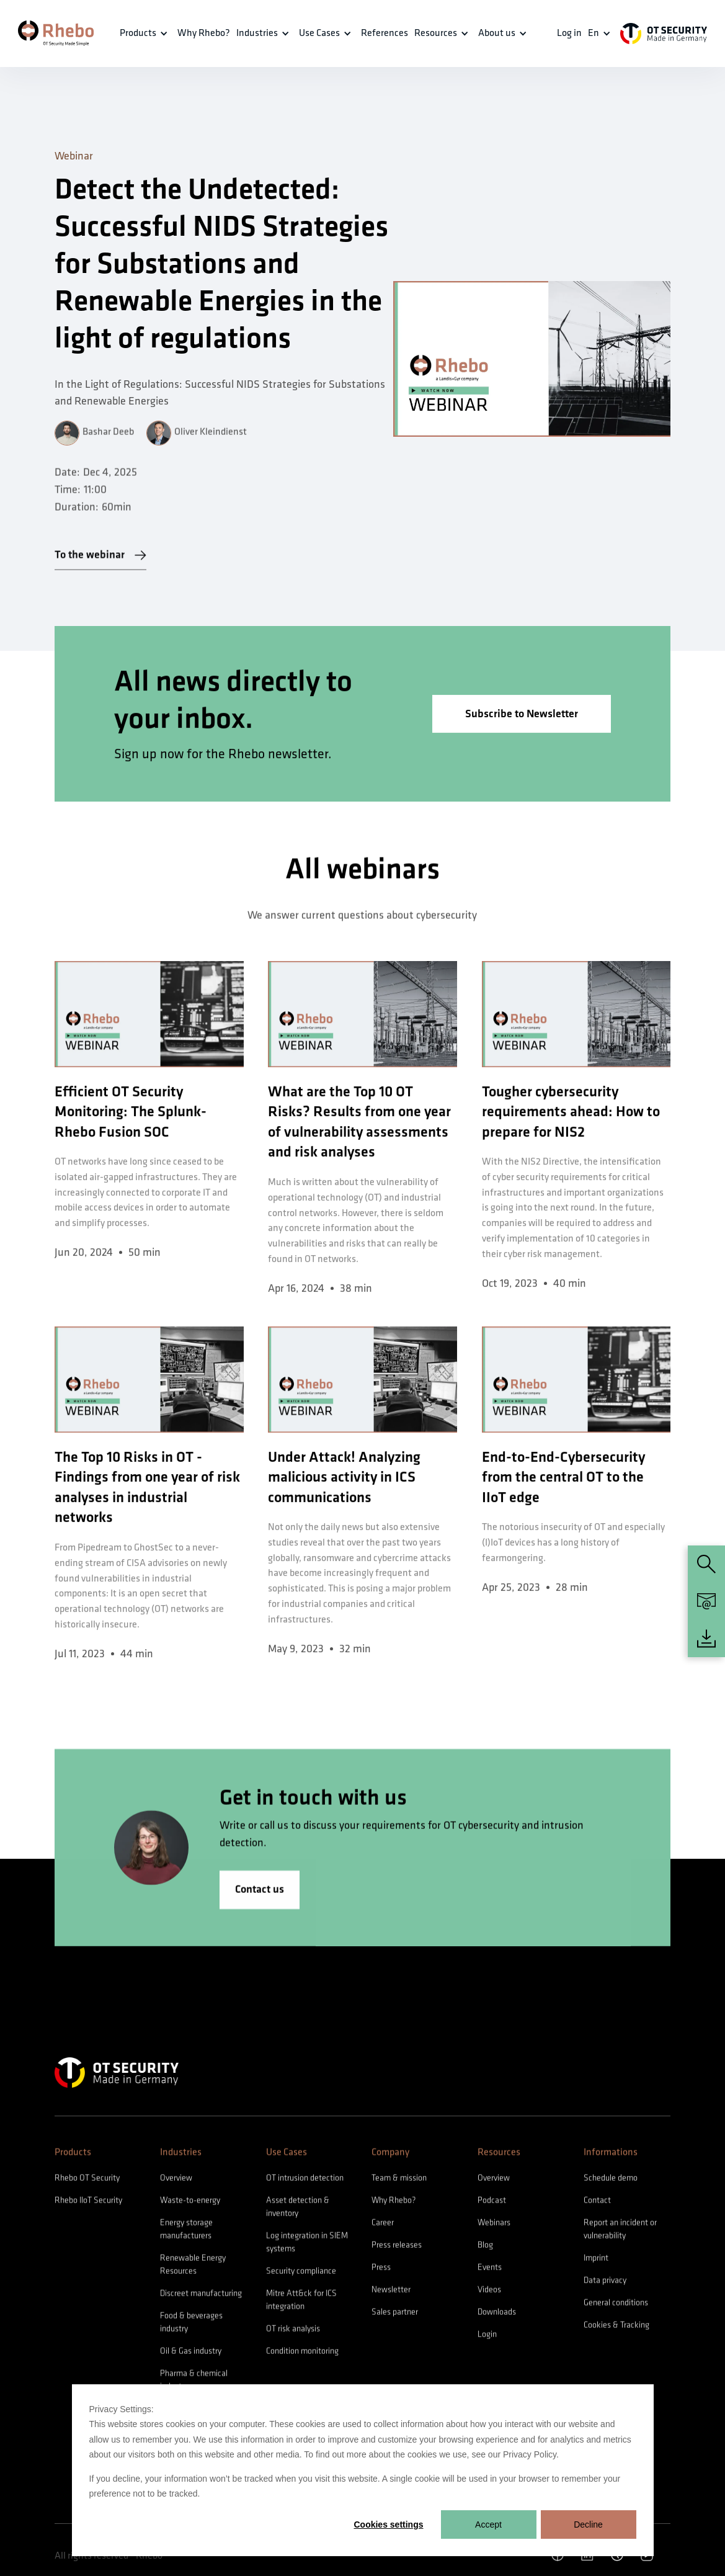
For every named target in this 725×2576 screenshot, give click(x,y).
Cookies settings (388, 2524)
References (384, 33)
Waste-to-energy (190, 2206)
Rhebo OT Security (87, 2184)
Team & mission (399, 2184)
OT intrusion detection (305, 2184)
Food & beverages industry (191, 2328)
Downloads (497, 2318)
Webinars (494, 2229)
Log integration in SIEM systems (307, 2248)
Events (490, 2273)
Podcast (492, 2206)
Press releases (396, 2251)
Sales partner (394, 2318)
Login (487, 2340)
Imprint (596, 2264)
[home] (55, 33)
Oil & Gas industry (190, 2357)
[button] (145, 33)
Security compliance (301, 2277)
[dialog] (363, 2470)
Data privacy (605, 2286)
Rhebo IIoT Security (88, 2206)
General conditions (616, 2309)
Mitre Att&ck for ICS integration (301, 2306)
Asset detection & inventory (297, 2213)
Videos (489, 2296)
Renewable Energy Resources (193, 2271)
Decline (588, 2524)
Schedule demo (611, 2184)
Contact (597, 2206)
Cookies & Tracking (616, 2331)
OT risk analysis (293, 2335)
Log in (569, 33)
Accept (488, 2524)
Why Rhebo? (393, 2206)
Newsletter (391, 2296)
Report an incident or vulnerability (620, 2235)
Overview (176, 2184)
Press (381, 2273)
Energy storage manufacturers (186, 2235)
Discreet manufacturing (201, 2299)
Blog (485, 2251)
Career (382, 2229)
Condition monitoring (302, 2357)
